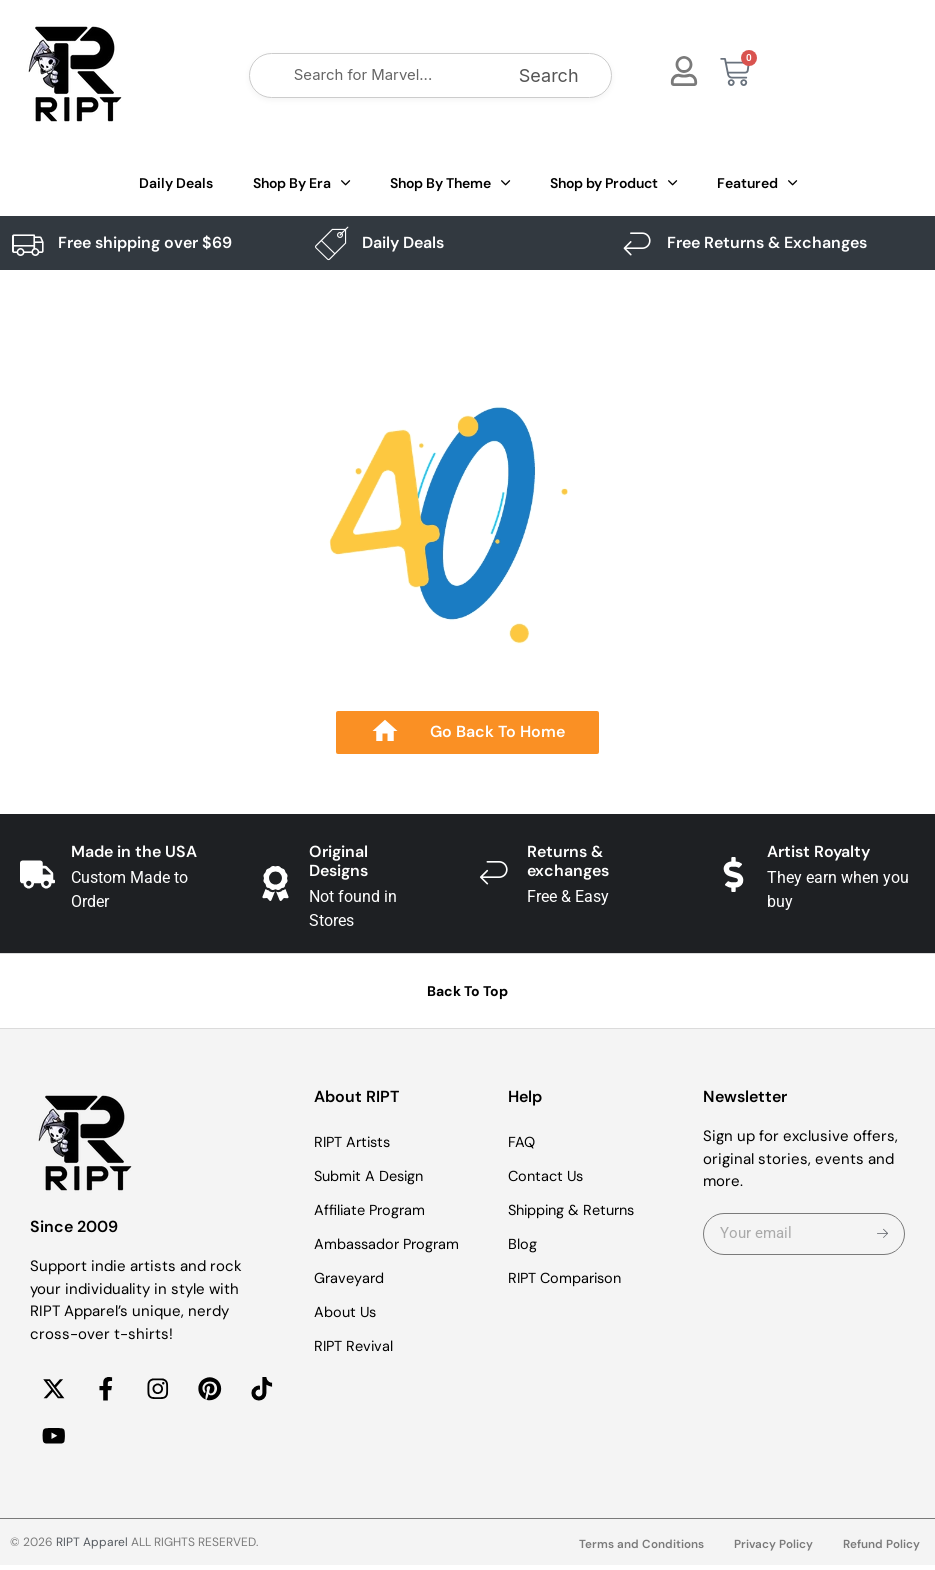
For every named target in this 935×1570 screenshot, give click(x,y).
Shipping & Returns (576, 1210)
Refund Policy (881, 1549)
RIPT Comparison (568, 1278)
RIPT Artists (355, 1142)
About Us (346, 1312)
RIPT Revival (355, 1346)
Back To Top (467, 991)
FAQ (522, 1142)
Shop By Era (301, 183)
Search (549, 75)
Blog (522, 1244)
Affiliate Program (372, 1210)
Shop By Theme (450, 183)
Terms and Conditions (640, 1549)
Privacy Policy (773, 1549)
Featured (757, 183)
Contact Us (548, 1176)
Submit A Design (372, 1176)
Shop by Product (613, 183)
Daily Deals (176, 183)
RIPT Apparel (92, 1547)
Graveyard (350, 1278)
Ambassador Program (389, 1244)
